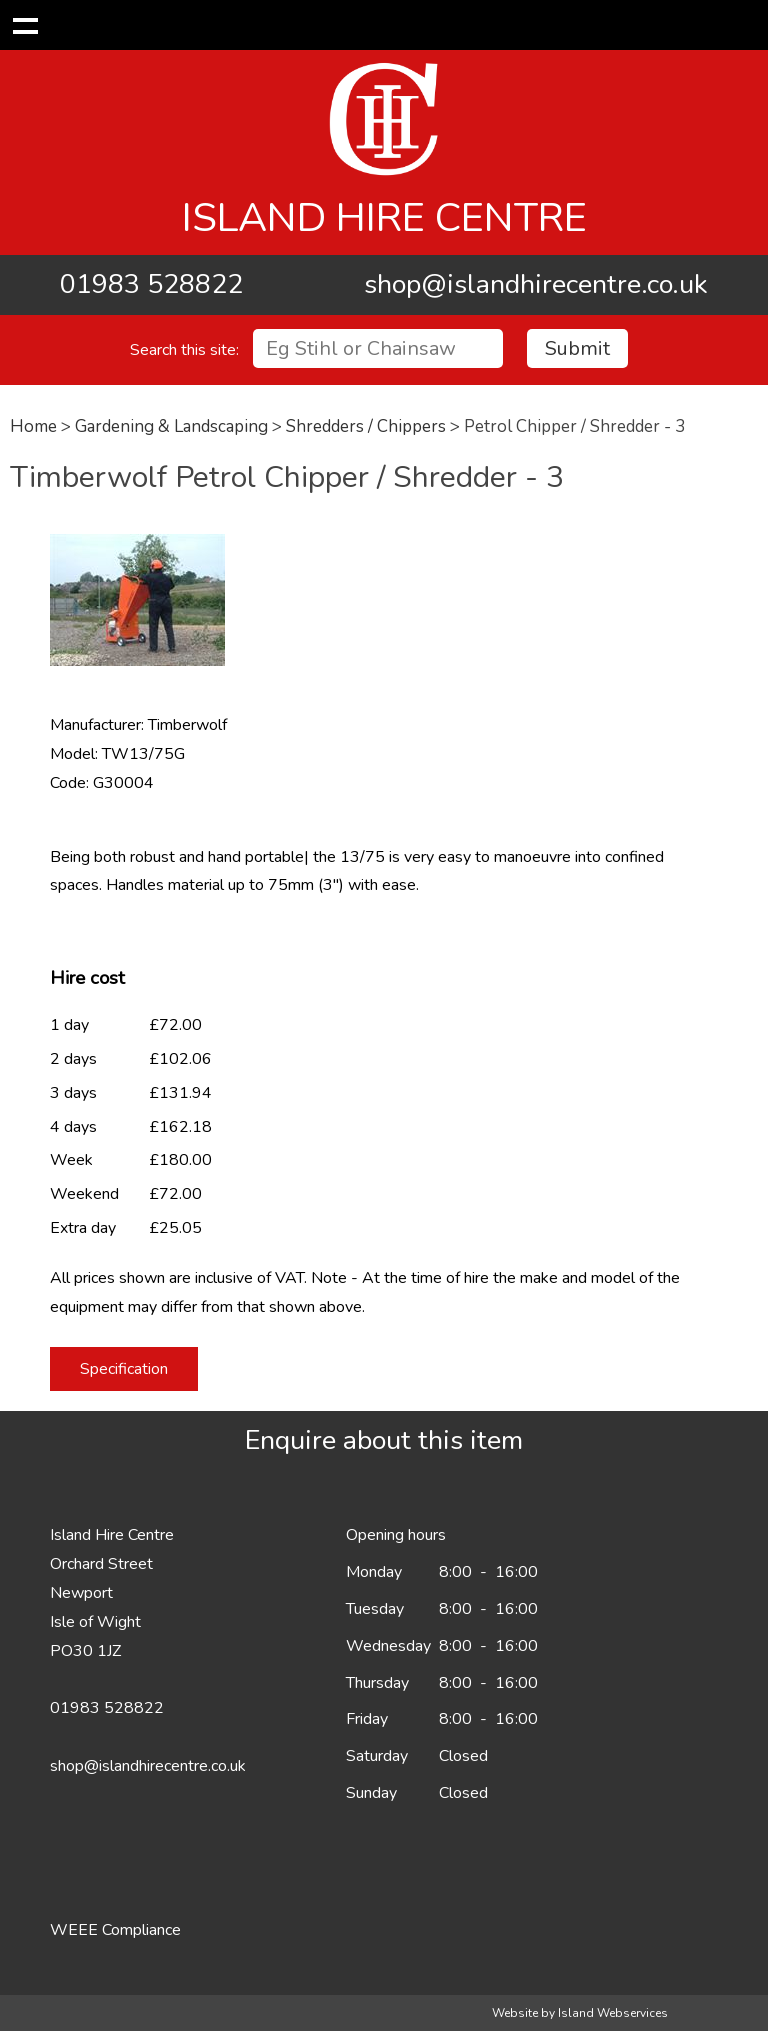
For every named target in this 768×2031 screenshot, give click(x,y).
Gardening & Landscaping (171, 426)
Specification (124, 1369)
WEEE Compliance (115, 1930)
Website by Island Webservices (580, 2013)
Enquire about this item (384, 1440)
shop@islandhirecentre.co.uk (536, 284)
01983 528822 (151, 284)
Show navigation (25, 25)
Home (33, 426)
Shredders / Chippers (366, 426)
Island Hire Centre (384, 218)
